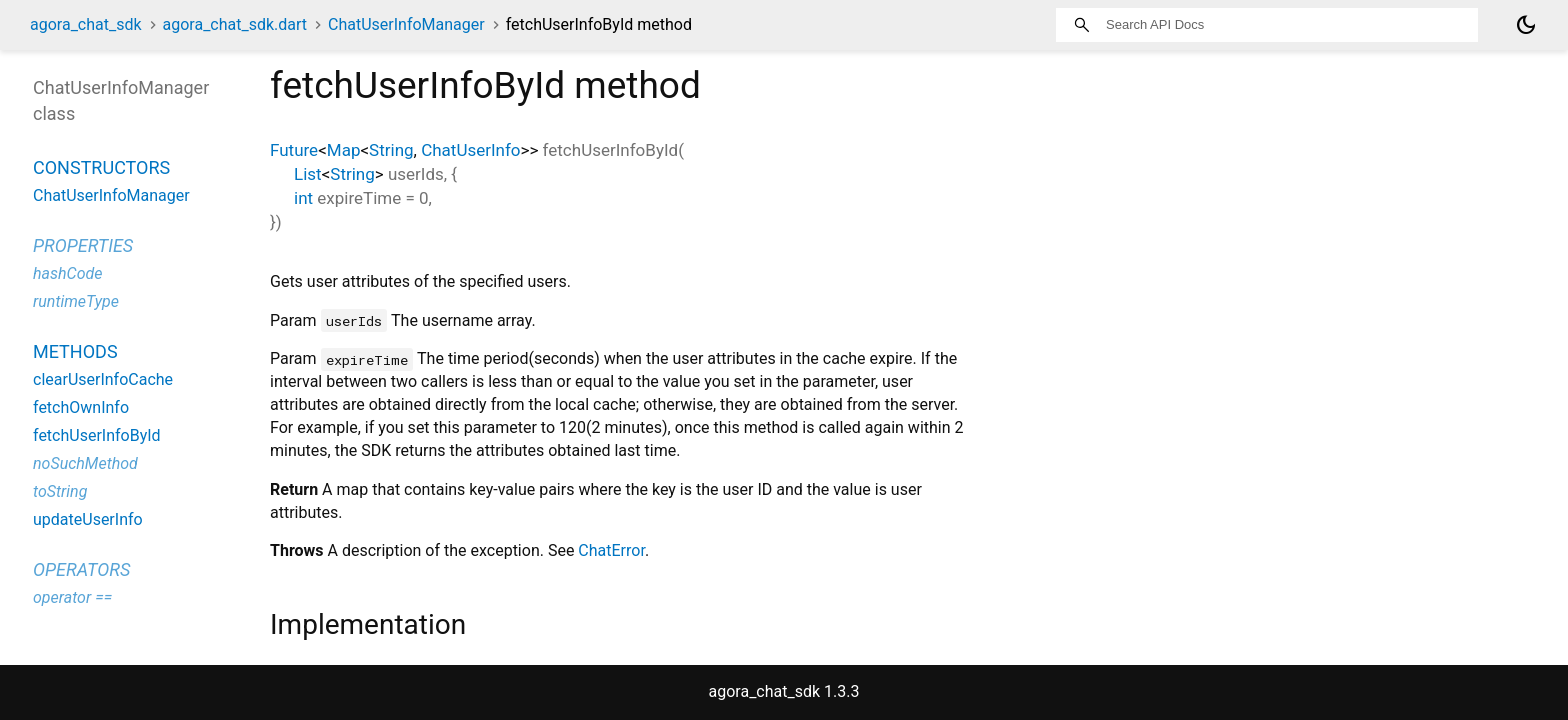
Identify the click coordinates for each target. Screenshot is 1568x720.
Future (294, 150)
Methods (75, 351)
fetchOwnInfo (81, 407)
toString (60, 491)
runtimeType (76, 301)
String (391, 150)
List (308, 174)
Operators (81, 569)
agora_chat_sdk (86, 24)
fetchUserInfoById (97, 435)
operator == (72, 597)
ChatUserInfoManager (406, 24)
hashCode (67, 273)
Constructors (101, 167)
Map (344, 150)
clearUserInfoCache (103, 379)
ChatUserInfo (470, 150)
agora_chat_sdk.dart (235, 24)
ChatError (611, 550)
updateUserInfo (88, 519)
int (303, 198)
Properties (83, 245)
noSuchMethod (85, 463)
